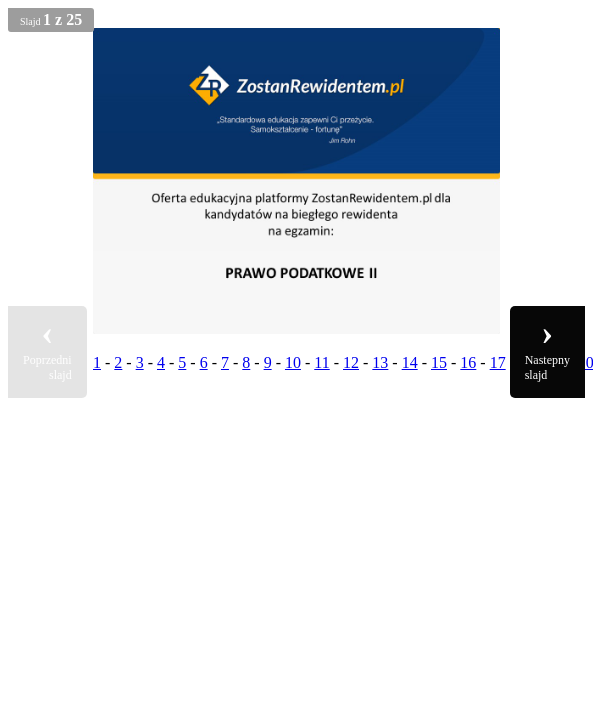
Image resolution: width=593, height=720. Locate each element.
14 (410, 362)
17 (498, 362)
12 (351, 362)
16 (468, 362)
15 (439, 362)
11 (321, 362)
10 (293, 362)
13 (380, 362)
